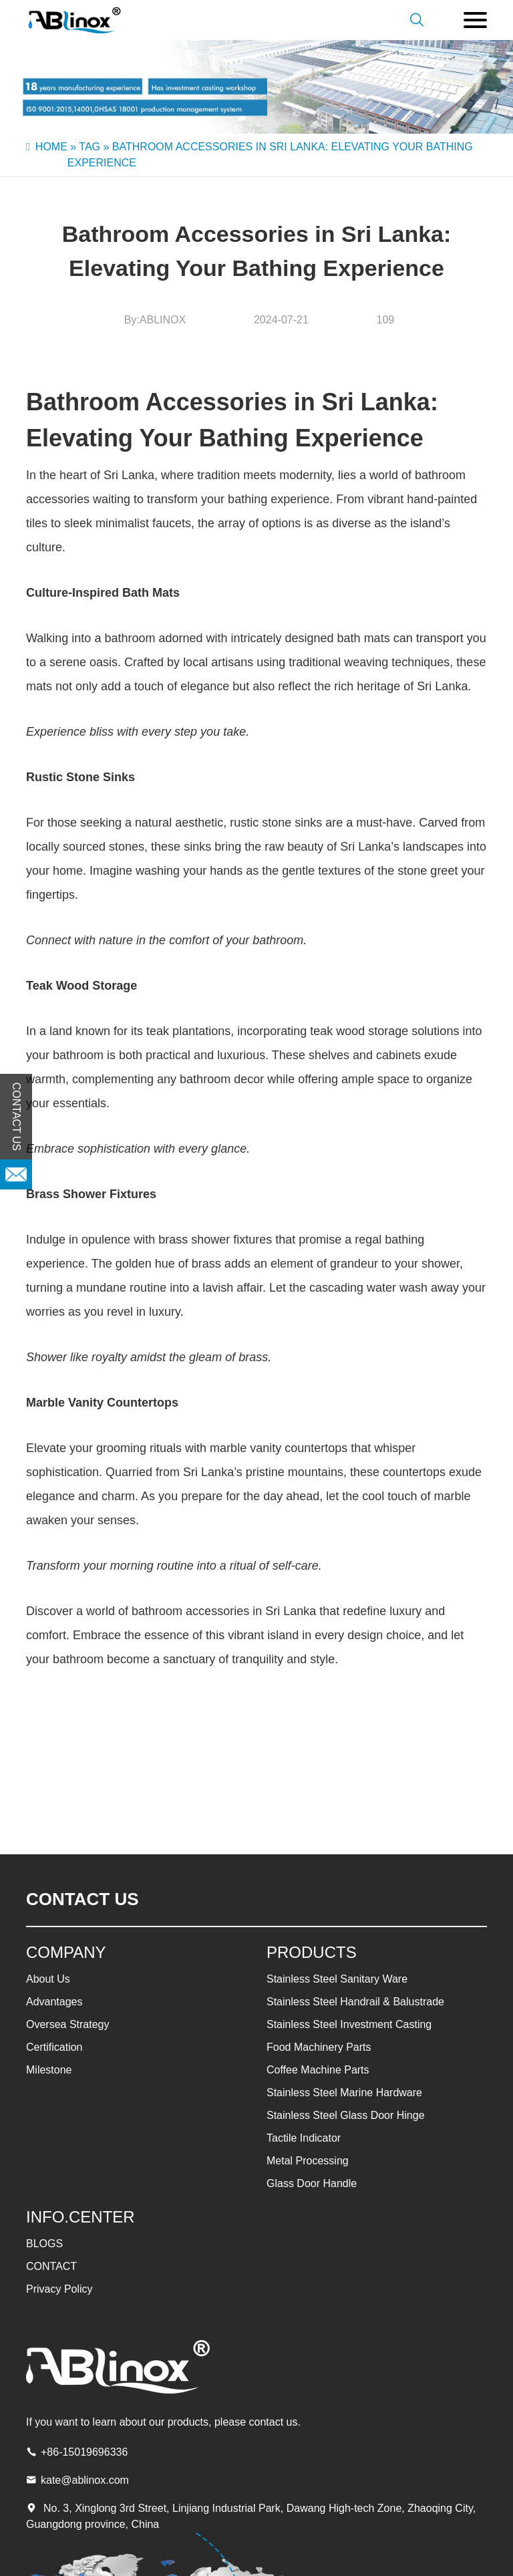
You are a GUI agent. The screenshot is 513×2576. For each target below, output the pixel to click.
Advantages (54, 2001)
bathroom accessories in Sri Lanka (224, 1611)
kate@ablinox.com (85, 2480)
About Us (48, 1979)
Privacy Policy (59, 2289)
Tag (89, 146)
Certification (54, 2047)
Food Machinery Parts (319, 2047)
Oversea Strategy (68, 2024)
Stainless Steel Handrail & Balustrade (355, 2001)
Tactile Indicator (304, 2138)
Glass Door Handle (312, 2183)
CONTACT (51, 2266)
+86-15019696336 (84, 2452)
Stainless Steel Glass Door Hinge (346, 2115)
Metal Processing (308, 2160)
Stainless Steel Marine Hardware (344, 2092)
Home (51, 146)
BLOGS (44, 2243)
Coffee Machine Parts (318, 2070)
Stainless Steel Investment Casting (349, 2024)
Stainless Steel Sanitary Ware (337, 1979)
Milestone (48, 2070)
